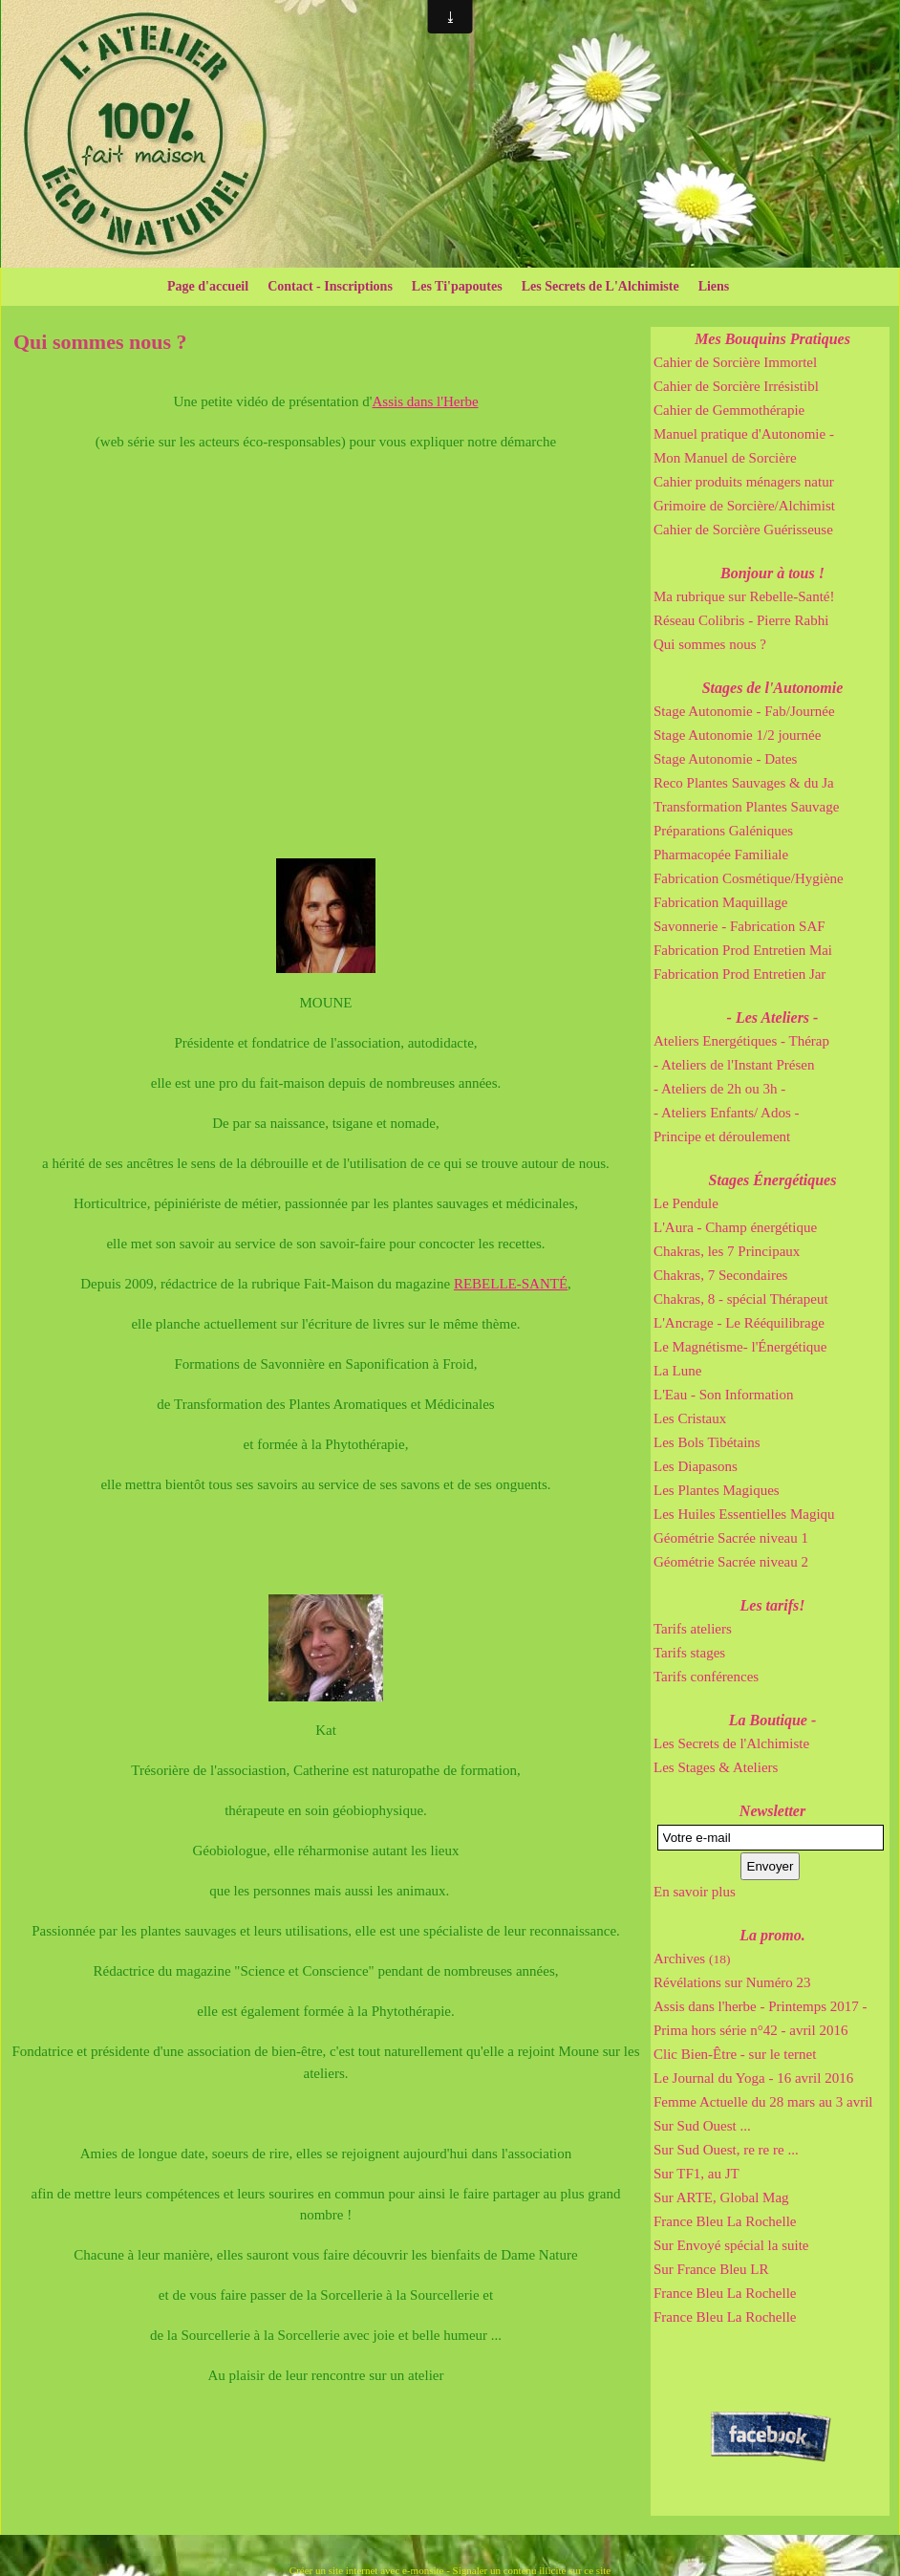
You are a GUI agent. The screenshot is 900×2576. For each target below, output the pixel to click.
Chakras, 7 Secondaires (720, 1275)
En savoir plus (695, 1891)
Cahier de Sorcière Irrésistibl (736, 386)
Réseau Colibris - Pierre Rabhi (741, 620)
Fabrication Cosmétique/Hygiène (749, 878)
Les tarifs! (772, 1605)
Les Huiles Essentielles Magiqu (744, 1514)
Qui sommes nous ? (710, 644)
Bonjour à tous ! (772, 573)
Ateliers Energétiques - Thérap (741, 1041)
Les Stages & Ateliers (716, 1767)
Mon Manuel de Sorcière (725, 457)
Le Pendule (686, 1203)
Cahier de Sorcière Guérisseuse (743, 529)
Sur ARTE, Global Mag (721, 2197)
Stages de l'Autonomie (773, 688)
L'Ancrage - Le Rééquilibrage (739, 1323)
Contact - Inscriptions (330, 286)
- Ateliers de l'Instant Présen (734, 1064)
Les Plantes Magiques (717, 1490)
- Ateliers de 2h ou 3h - (719, 1088)
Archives (692, 1958)
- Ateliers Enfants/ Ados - (726, 1112)
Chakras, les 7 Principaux (727, 1251)
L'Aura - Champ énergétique (735, 1227)
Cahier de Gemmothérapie (729, 410)
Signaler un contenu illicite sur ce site (532, 2570)
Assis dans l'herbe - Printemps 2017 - (761, 2006)
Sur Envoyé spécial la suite (731, 2245)
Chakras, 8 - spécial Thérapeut (741, 1299)
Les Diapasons (696, 1466)
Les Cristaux (690, 1418)
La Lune (677, 1370)
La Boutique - (773, 1720)
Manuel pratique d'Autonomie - (744, 434)
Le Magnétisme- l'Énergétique (740, 1346)
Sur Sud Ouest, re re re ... (726, 2149)
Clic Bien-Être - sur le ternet (735, 2054)
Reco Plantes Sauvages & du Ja (744, 782)
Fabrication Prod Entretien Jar (739, 974)
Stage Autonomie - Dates (725, 759)
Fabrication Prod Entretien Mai (743, 950)
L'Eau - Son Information (723, 1394)
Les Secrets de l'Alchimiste (731, 1743)
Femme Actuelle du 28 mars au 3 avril (763, 2102)
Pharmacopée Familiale (721, 854)
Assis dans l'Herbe (426, 401)
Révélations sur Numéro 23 (732, 1982)
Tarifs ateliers (693, 1628)
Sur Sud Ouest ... (702, 2125)
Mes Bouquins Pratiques (772, 339)
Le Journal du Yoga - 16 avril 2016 (753, 2078)
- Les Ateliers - (773, 1017)
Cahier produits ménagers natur (744, 481)
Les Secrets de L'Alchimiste (600, 286)
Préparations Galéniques (723, 830)
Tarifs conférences (706, 1676)
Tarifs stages (689, 1652)
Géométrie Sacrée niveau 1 (731, 1538)
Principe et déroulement (722, 1136)
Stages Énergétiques (773, 1180)
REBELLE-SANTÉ (511, 1283)
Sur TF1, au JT (696, 2173)
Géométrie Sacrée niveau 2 (731, 1561)
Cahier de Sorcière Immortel (735, 362)
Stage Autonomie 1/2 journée (737, 735)
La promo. (771, 1935)
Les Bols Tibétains (707, 1442)
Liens (714, 286)
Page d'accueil (207, 286)
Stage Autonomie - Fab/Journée (744, 711)
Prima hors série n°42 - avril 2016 (750, 2030)
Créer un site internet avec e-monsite (366, 2570)
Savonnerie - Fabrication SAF (739, 926)
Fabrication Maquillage (720, 902)
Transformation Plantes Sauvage (746, 806)
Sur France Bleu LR (711, 2269)
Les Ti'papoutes (457, 286)
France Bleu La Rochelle (725, 2221)
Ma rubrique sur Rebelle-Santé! (744, 596)
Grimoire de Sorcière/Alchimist (744, 505)
